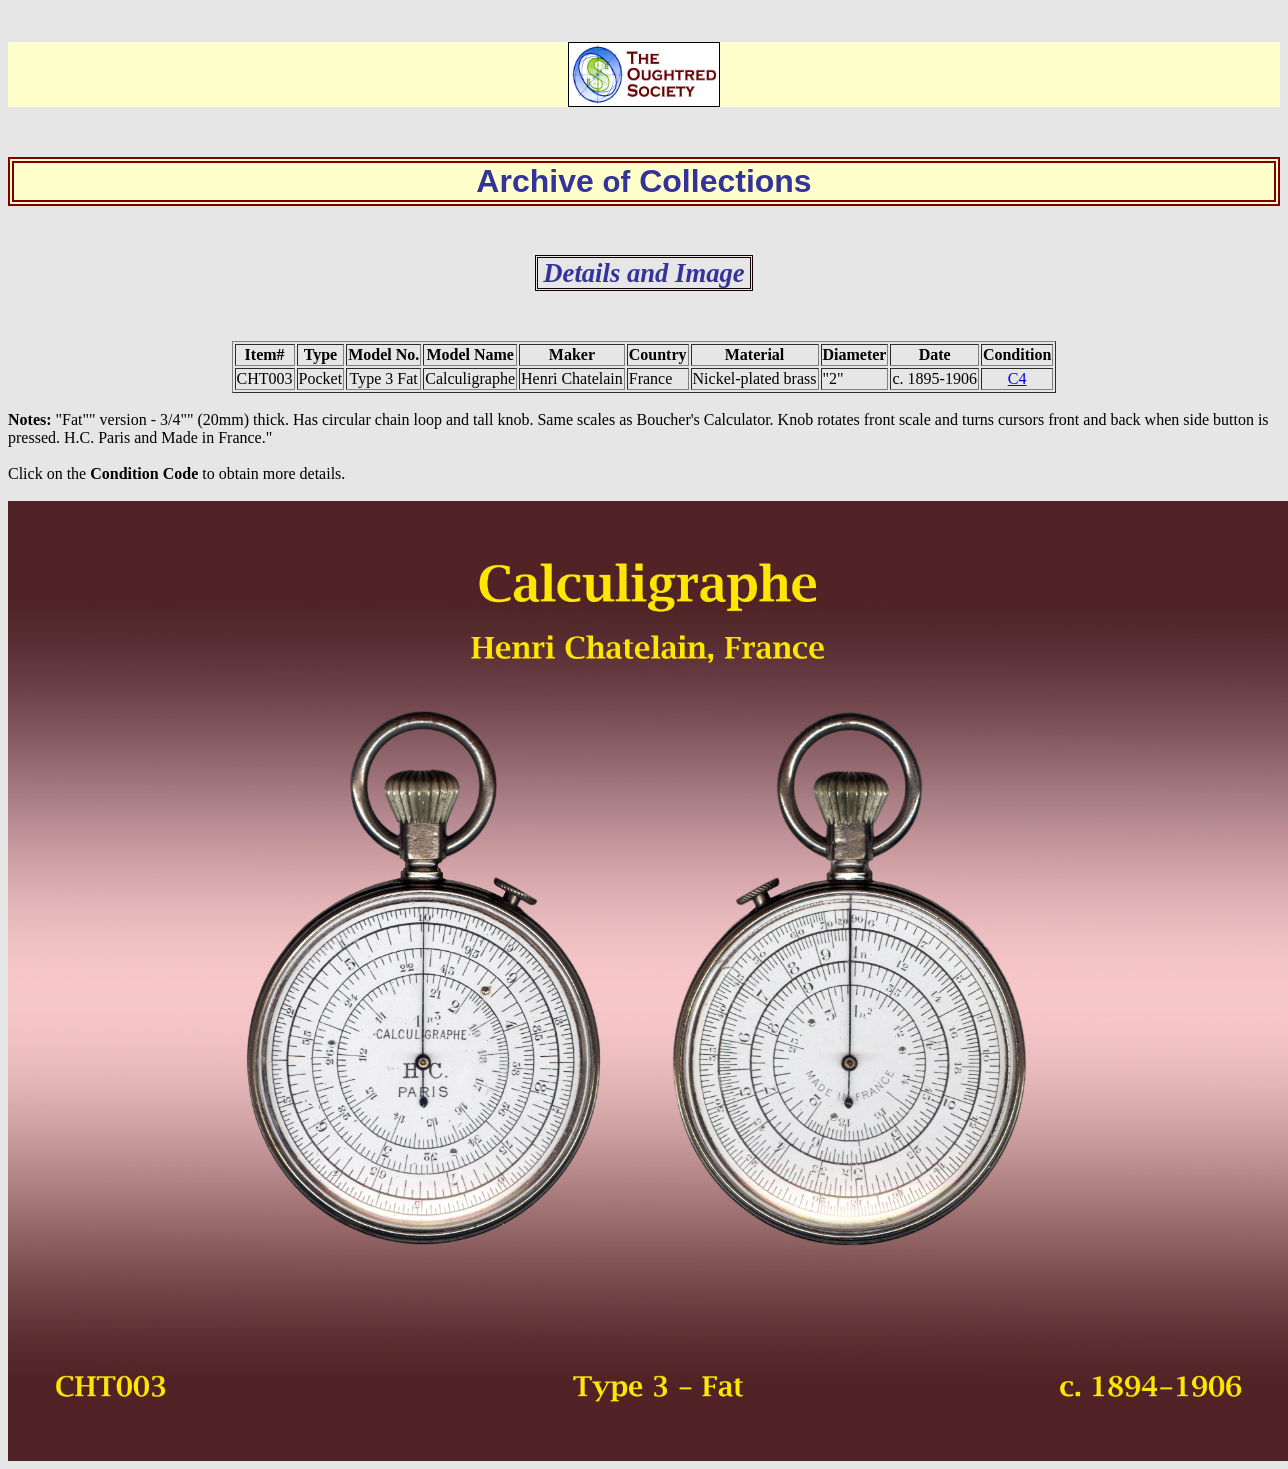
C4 (1017, 378)
